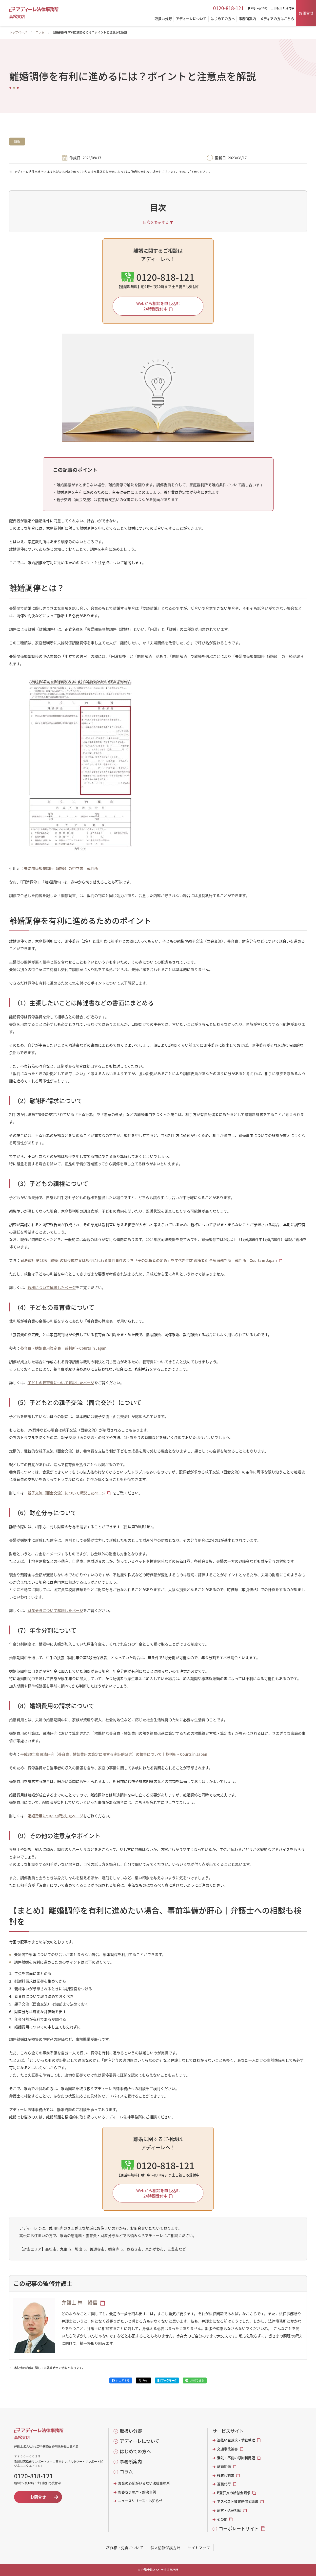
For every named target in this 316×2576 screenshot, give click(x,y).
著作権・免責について (124, 2547)
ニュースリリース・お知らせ (140, 2500)
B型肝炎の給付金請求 (233, 2492)
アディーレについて (139, 2441)
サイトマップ (199, 2547)
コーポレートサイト (239, 2528)
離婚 (17, 141)
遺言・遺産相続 (229, 2510)
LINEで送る (197, 2380)
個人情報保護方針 (165, 2547)
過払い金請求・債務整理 (236, 2440)
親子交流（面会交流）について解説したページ (66, 1492)
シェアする (123, 2380)
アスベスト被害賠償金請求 (237, 2501)
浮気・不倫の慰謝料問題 (236, 2457)
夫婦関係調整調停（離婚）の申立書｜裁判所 (61, 868)
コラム (40, 32)
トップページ (18, 32)
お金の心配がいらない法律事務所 (144, 2483)
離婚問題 (224, 2466)
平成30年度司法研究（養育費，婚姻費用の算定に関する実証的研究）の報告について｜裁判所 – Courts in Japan (113, 1754)
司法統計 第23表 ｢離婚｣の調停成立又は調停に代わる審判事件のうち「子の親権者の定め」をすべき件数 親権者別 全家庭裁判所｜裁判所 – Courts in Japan (148, 1260)
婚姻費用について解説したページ (55, 1815)
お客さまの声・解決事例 (137, 2492)
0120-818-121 (228, 8)
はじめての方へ (135, 2451)
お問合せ (306, 13)
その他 (222, 2519)
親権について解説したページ (52, 1287)
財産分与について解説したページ (55, 1610)
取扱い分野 (131, 2431)
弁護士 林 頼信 (79, 2302)
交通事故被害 (227, 2449)
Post (145, 2380)
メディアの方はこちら (277, 19)
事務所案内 (131, 2461)
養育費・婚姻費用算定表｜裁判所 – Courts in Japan (63, 1348)
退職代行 (224, 2484)
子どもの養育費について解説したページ (61, 1382)
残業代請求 (225, 2475)
